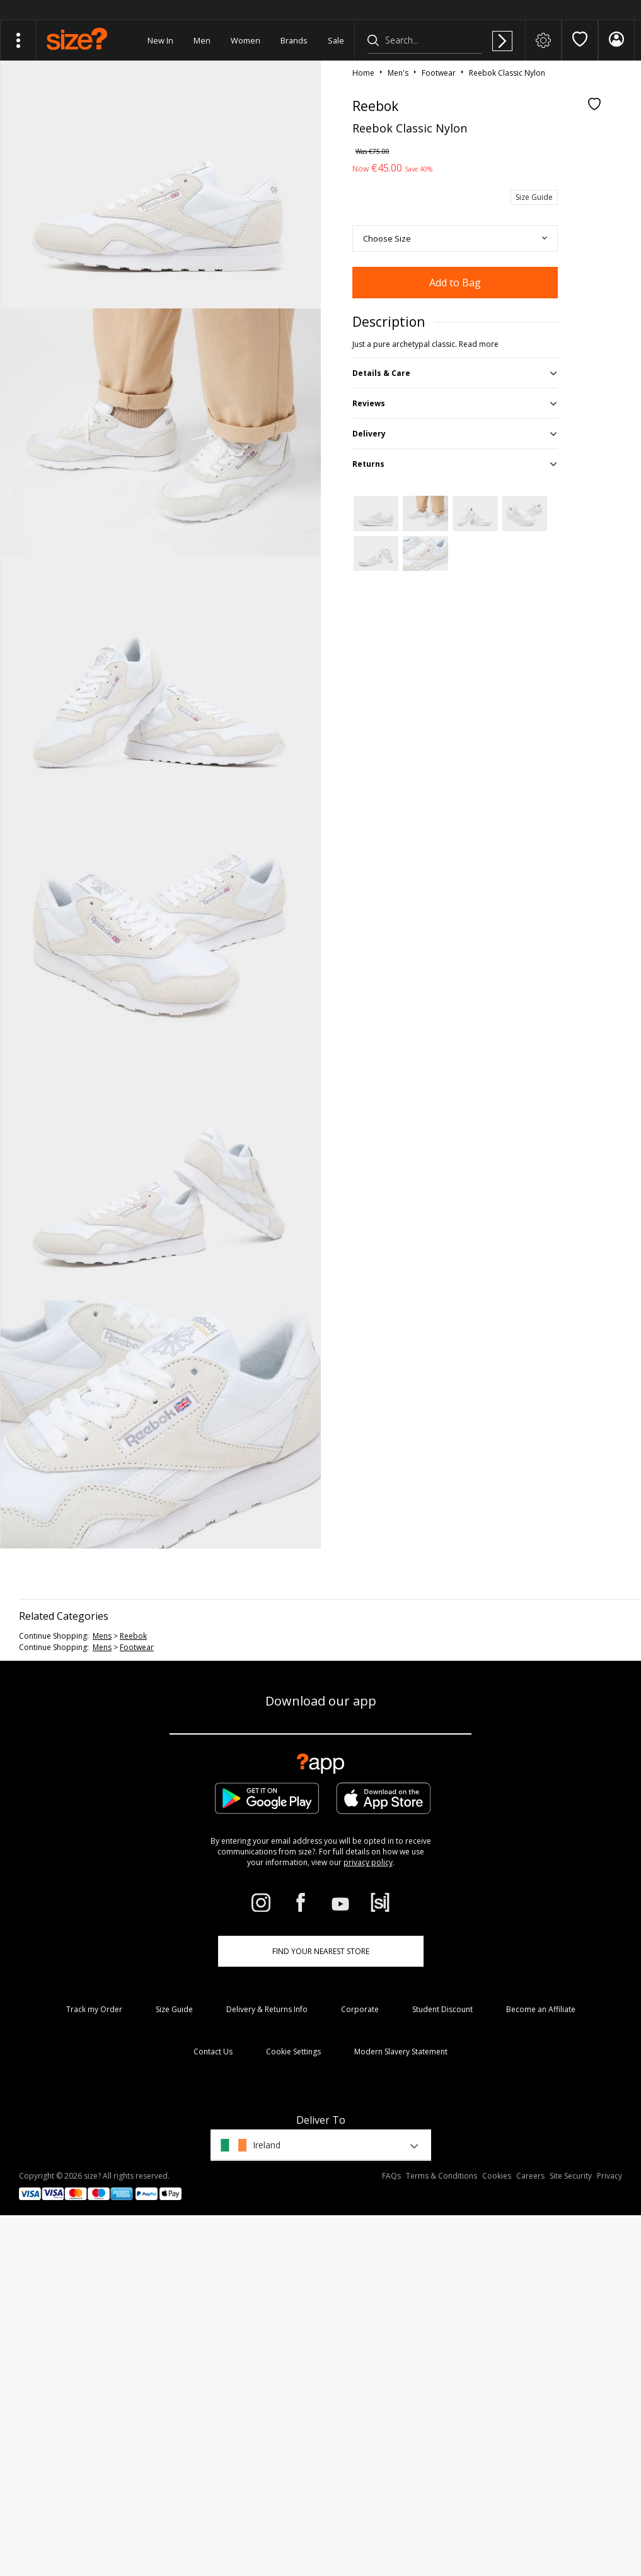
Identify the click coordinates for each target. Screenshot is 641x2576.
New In (160, 40)
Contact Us (213, 2051)
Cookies (496, 2175)
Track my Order (94, 2009)
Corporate (360, 2009)
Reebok (133, 1635)
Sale (336, 40)
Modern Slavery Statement (401, 2051)
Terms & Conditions (441, 2175)
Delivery (369, 433)
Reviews (368, 403)
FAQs (391, 2175)
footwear (137, 1647)
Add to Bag (455, 283)
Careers (530, 2175)
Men (202, 40)
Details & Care (381, 373)
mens (102, 1635)
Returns (368, 464)
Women (245, 40)
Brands (294, 40)
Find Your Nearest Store (320, 1951)
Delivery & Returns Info (267, 2009)
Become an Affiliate (540, 2009)
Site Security (571, 2175)
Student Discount (442, 2009)
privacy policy (368, 1862)
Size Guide (534, 197)
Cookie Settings (293, 2051)
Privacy (609, 2175)
